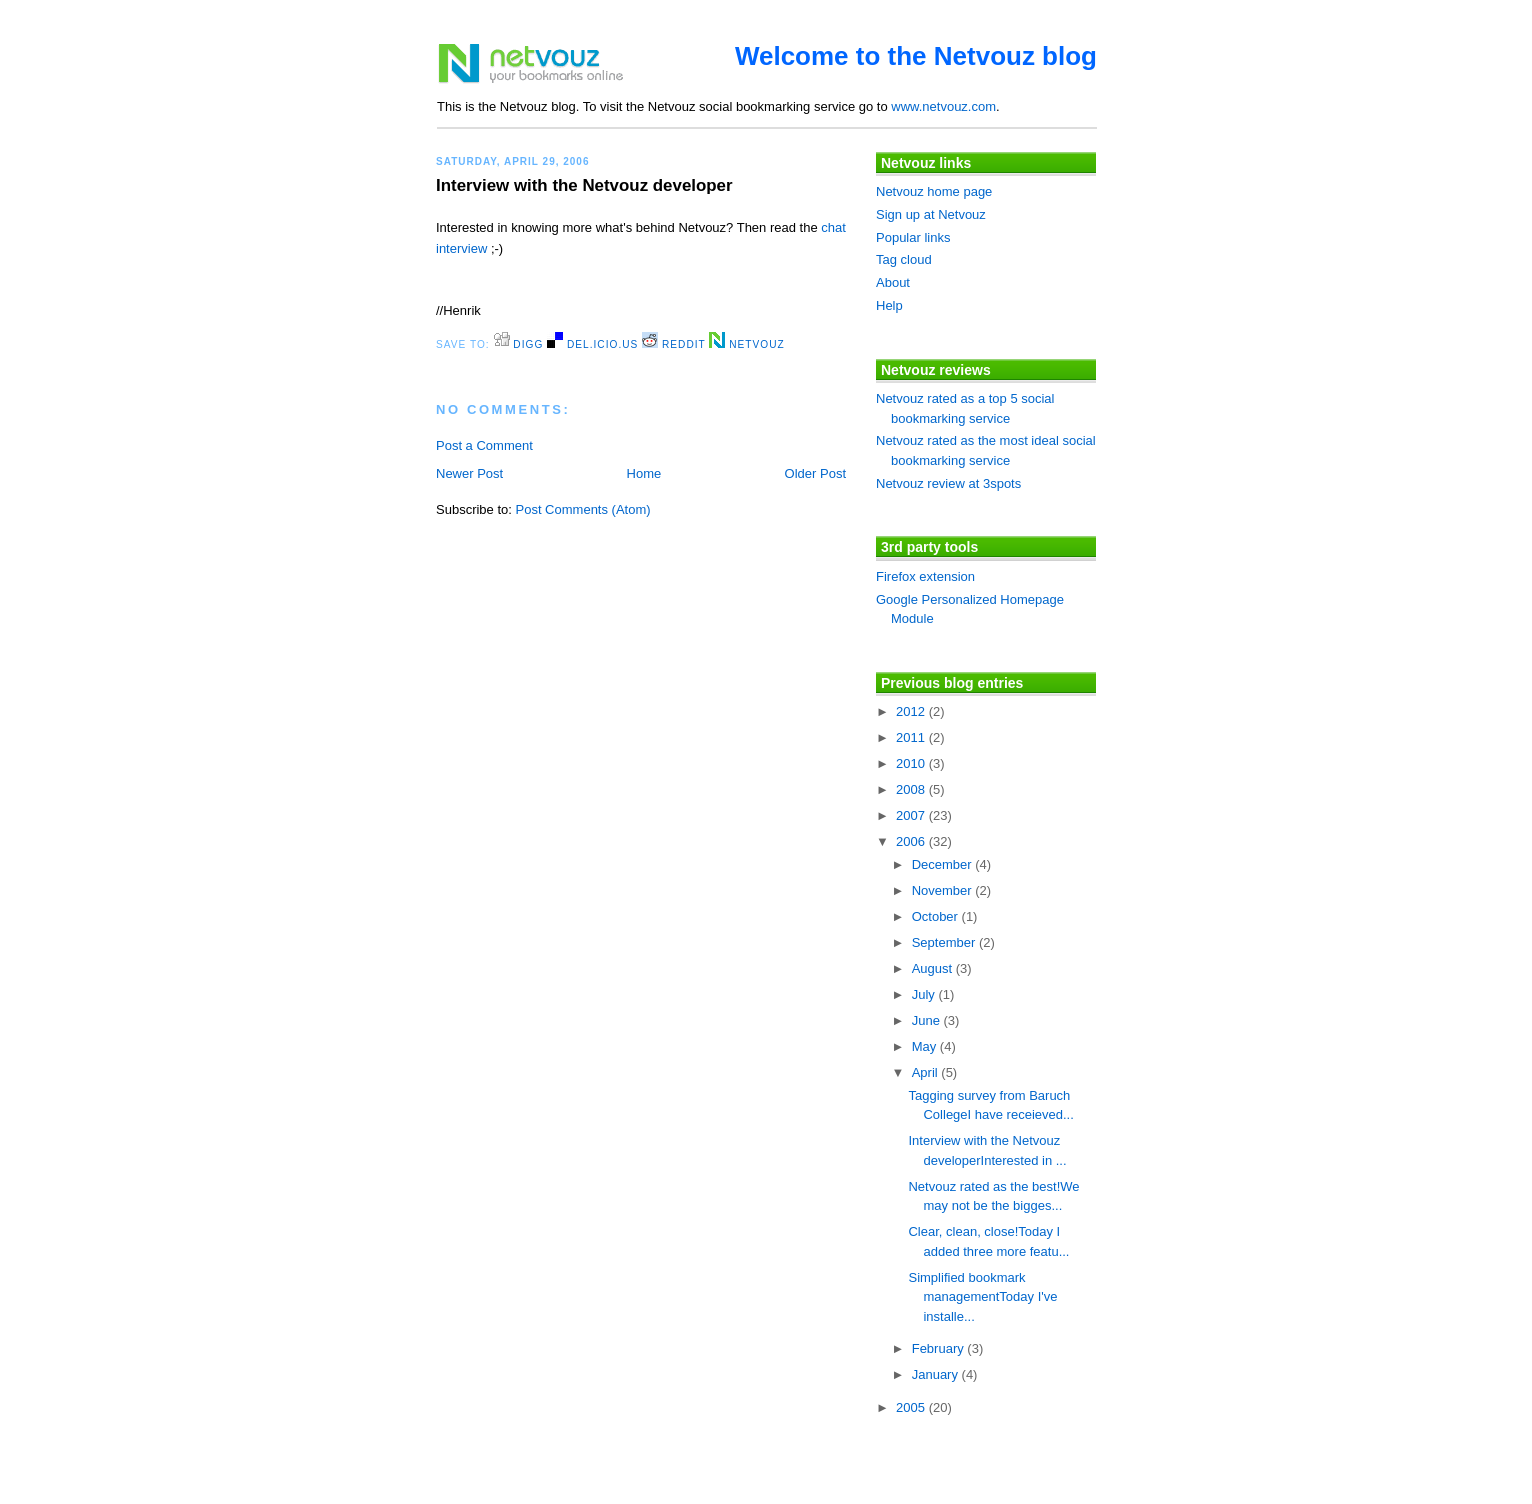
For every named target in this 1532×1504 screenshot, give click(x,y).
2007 (912, 815)
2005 (912, 1407)
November (944, 890)
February (940, 1348)
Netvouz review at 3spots (948, 483)
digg (519, 344)
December (944, 864)
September (945, 942)
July (925, 994)
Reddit (673, 344)
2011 (912, 737)
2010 (912, 763)
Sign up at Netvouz (931, 214)
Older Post (815, 473)
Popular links (913, 237)
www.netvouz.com (943, 106)
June (928, 1020)
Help (889, 305)
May (926, 1046)
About (893, 282)
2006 (912, 841)
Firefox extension (925, 576)
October (937, 916)
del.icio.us (592, 344)
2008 (912, 789)
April (927, 1072)
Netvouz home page (934, 191)
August (934, 968)
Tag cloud (904, 259)
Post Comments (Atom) (583, 509)
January (937, 1374)
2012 (912, 711)
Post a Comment (484, 445)
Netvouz (746, 344)
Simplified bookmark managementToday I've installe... (982, 1297)
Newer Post (469, 473)
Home (644, 473)
